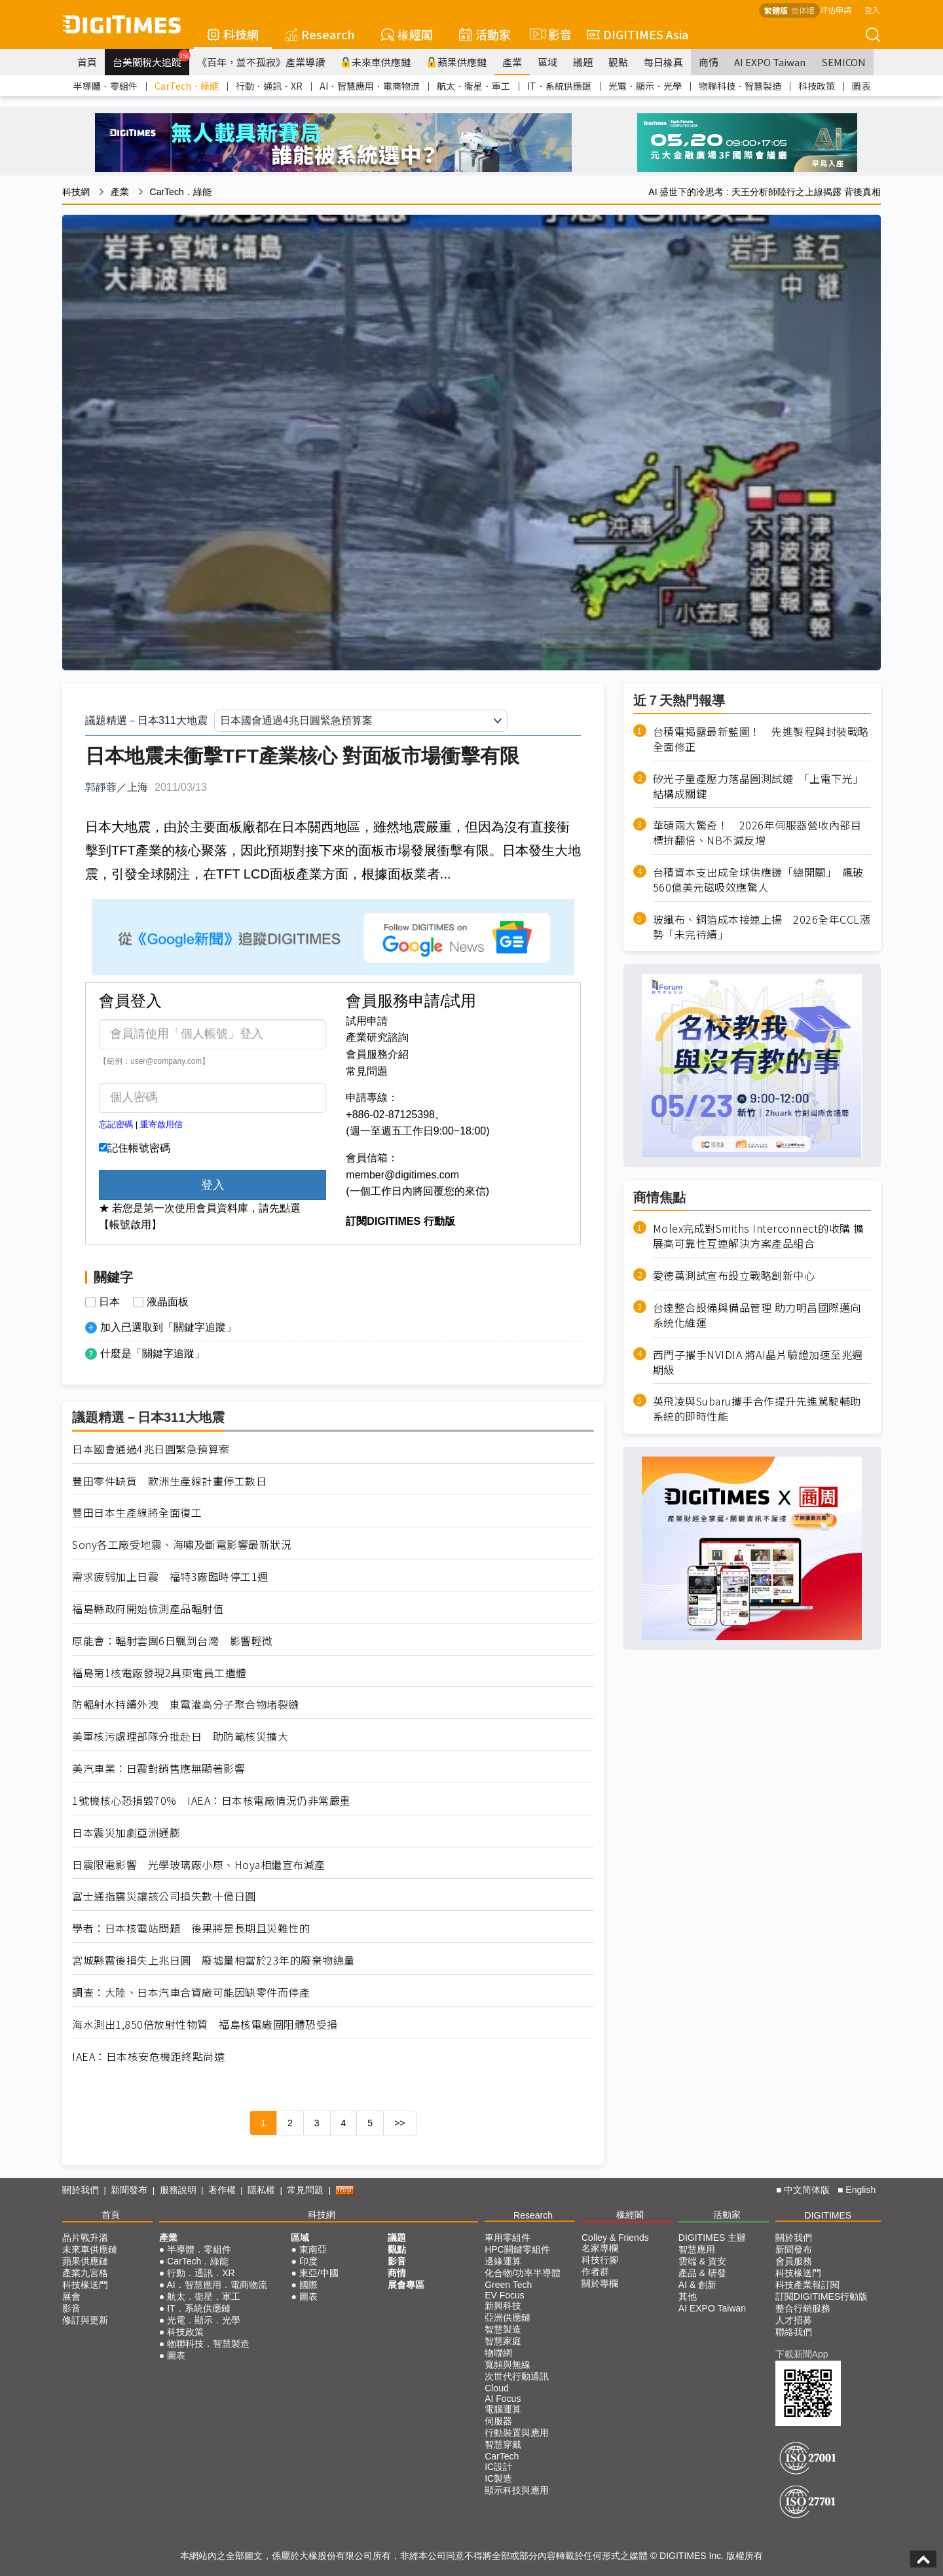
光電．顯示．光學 (645, 85)
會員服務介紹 (377, 1054)
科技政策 (816, 85)
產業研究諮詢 (377, 1037)
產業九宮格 (85, 2273)
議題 (583, 62)
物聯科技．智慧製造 (740, 85)
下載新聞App (801, 2354)
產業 (512, 62)
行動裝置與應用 (517, 2432)
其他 (687, 2296)
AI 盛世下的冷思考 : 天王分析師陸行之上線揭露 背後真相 (764, 192)
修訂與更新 (85, 2320)
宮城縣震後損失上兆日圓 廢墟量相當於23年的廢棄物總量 (213, 1960)
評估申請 (835, 9)
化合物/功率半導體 (523, 2273)
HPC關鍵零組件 (517, 2249)
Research (320, 34)
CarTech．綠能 (187, 85)
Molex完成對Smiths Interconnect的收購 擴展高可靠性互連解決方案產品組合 (758, 1236)
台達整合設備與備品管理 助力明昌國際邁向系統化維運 (757, 1315)
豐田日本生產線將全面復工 (137, 1512)
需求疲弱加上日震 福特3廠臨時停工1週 (170, 1576)
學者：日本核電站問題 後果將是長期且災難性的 (191, 1928)
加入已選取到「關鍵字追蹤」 (168, 1327)
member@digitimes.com (402, 1174)
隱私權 (261, 2190)
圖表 (861, 85)
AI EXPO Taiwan (769, 62)
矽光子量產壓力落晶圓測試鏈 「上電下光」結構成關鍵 (758, 786)
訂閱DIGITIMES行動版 (821, 2296)
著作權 (222, 2190)
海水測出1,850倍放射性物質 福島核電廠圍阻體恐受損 (205, 2024)
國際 (308, 2284)
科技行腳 (600, 2260)
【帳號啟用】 (130, 1224)
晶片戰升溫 (85, 2237)
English (860, 2190)
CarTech (502, 2456)
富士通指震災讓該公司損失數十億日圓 (164, 1896)
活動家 (485, 34)
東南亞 (313, 2249)
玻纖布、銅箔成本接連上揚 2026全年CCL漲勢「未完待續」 (762, 927)
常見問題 (367, 1071)
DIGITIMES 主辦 (712, 2237)
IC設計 (498, 2466)
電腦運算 (503, 2409)
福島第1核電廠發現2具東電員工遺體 (159, 1672)
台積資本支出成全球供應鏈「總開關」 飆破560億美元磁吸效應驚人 (758, 880)
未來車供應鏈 (376, 62)
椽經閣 (407, 34)
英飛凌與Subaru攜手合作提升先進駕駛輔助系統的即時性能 (757, 1409)
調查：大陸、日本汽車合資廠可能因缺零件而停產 (191, 1992)
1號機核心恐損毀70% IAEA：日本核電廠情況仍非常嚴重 (211, 1800)
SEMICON (843, 62)
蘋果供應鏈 (456, 62)
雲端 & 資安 (702, 2261)
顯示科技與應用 (517, 2490)
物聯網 (498, 2353)
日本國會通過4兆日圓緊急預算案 (151, 1449)
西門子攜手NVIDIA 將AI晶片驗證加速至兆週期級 (758, 1362)
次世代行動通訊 (517, 2376)
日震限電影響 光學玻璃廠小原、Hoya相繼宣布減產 (198, 1864)
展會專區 (406, 2284)
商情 (708, 62)
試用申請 (367, 1020)
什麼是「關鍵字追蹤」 (152, 1353)
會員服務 (793, 2261)
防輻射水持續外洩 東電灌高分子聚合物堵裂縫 (185, 1704)
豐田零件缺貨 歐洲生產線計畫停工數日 (169, 1481)
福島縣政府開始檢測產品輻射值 (147, 1608)
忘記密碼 (116, 1124)
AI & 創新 (697, 2284)
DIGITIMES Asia (637, 34)
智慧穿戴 (503, 2444)
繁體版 (776, 10)
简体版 (803, 10)
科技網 (233, 34)
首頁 (87, 62)
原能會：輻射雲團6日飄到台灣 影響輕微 (172, 1640)
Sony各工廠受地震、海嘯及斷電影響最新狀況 (181, 1544)
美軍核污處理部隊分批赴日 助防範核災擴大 (180, 1736)
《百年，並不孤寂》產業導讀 (261, 62)
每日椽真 (663, 62)
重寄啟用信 (161, 1124)
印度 (308, 2261)
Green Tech (508, 2284)
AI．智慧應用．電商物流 (370, 85)
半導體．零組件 (105, 85)
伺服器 (498, 2421)
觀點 (618, 62)
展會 (71, 2296)
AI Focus (503, 2398)
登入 (872, 9)
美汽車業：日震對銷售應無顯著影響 (158, 1768)
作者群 (595, 2271)
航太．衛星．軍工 (473, 85)
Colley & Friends (615, 2237)
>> (399, 2123)
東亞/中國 (319, 2273)
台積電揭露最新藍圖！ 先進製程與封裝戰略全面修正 (761, 739)
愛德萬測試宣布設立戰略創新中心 (734, 1275)
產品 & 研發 (702, 2273)
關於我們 (80, 2190)
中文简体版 (807, 2190)
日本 (109, 1302)
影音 (549, 34)
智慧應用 (696, 2249)
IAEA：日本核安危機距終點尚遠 (148, 2056)
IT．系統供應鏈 (559, 85)
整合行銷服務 (802, 2308)
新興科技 (503, 2305)
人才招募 (793, 2320)
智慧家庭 (503, 2341)
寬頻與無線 (507, 2364)
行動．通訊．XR (269, 85)
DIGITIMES (828, 2215)
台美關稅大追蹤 (151, 59)
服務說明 (178, 2190)
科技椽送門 (85, 2284)
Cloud (497, 2388)
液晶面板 (168, 1302)
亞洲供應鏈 (507, 2317)
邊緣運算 (503, 2261)
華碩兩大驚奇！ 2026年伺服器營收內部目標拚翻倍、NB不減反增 (757, 833)
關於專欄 (600, 2283)
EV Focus (505, 2295)
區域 (547, 62)
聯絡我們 (793, 2332)
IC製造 (498, 2478)
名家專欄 (600, 2248)
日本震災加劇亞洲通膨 (126, 1832)
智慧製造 (503, 2329)
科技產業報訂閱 (807, 2284)
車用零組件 (507, 2237)
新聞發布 (129, 2190)
